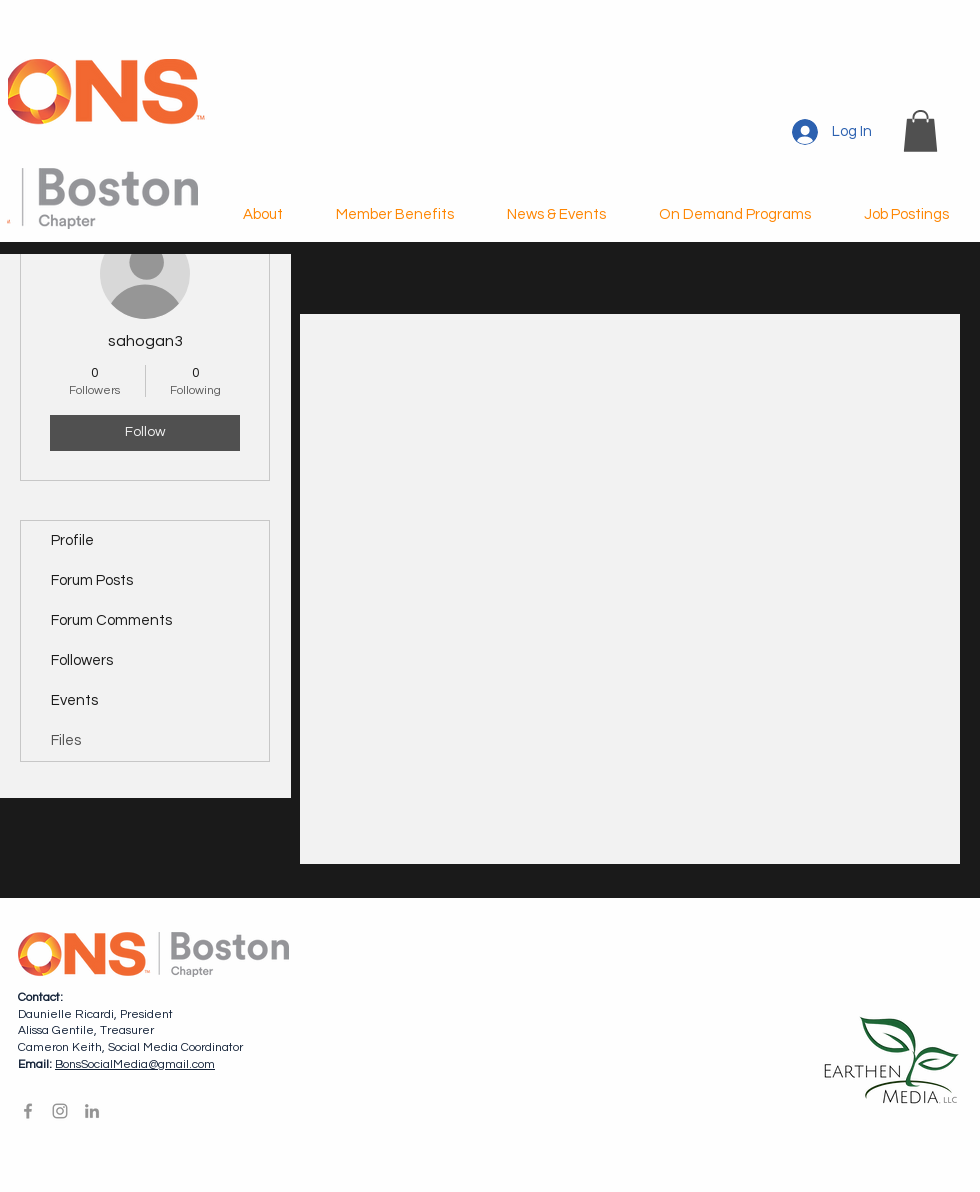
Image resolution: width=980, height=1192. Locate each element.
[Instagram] (60, 1111)
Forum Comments (111, 620)
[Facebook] (28, 1111)
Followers (82, 660)
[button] (920, 131)
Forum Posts (92, 580)
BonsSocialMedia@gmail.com (135, 1064)
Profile (72, 540)
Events (74, 700)
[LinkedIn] (92, 1111)
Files (66, 740)
